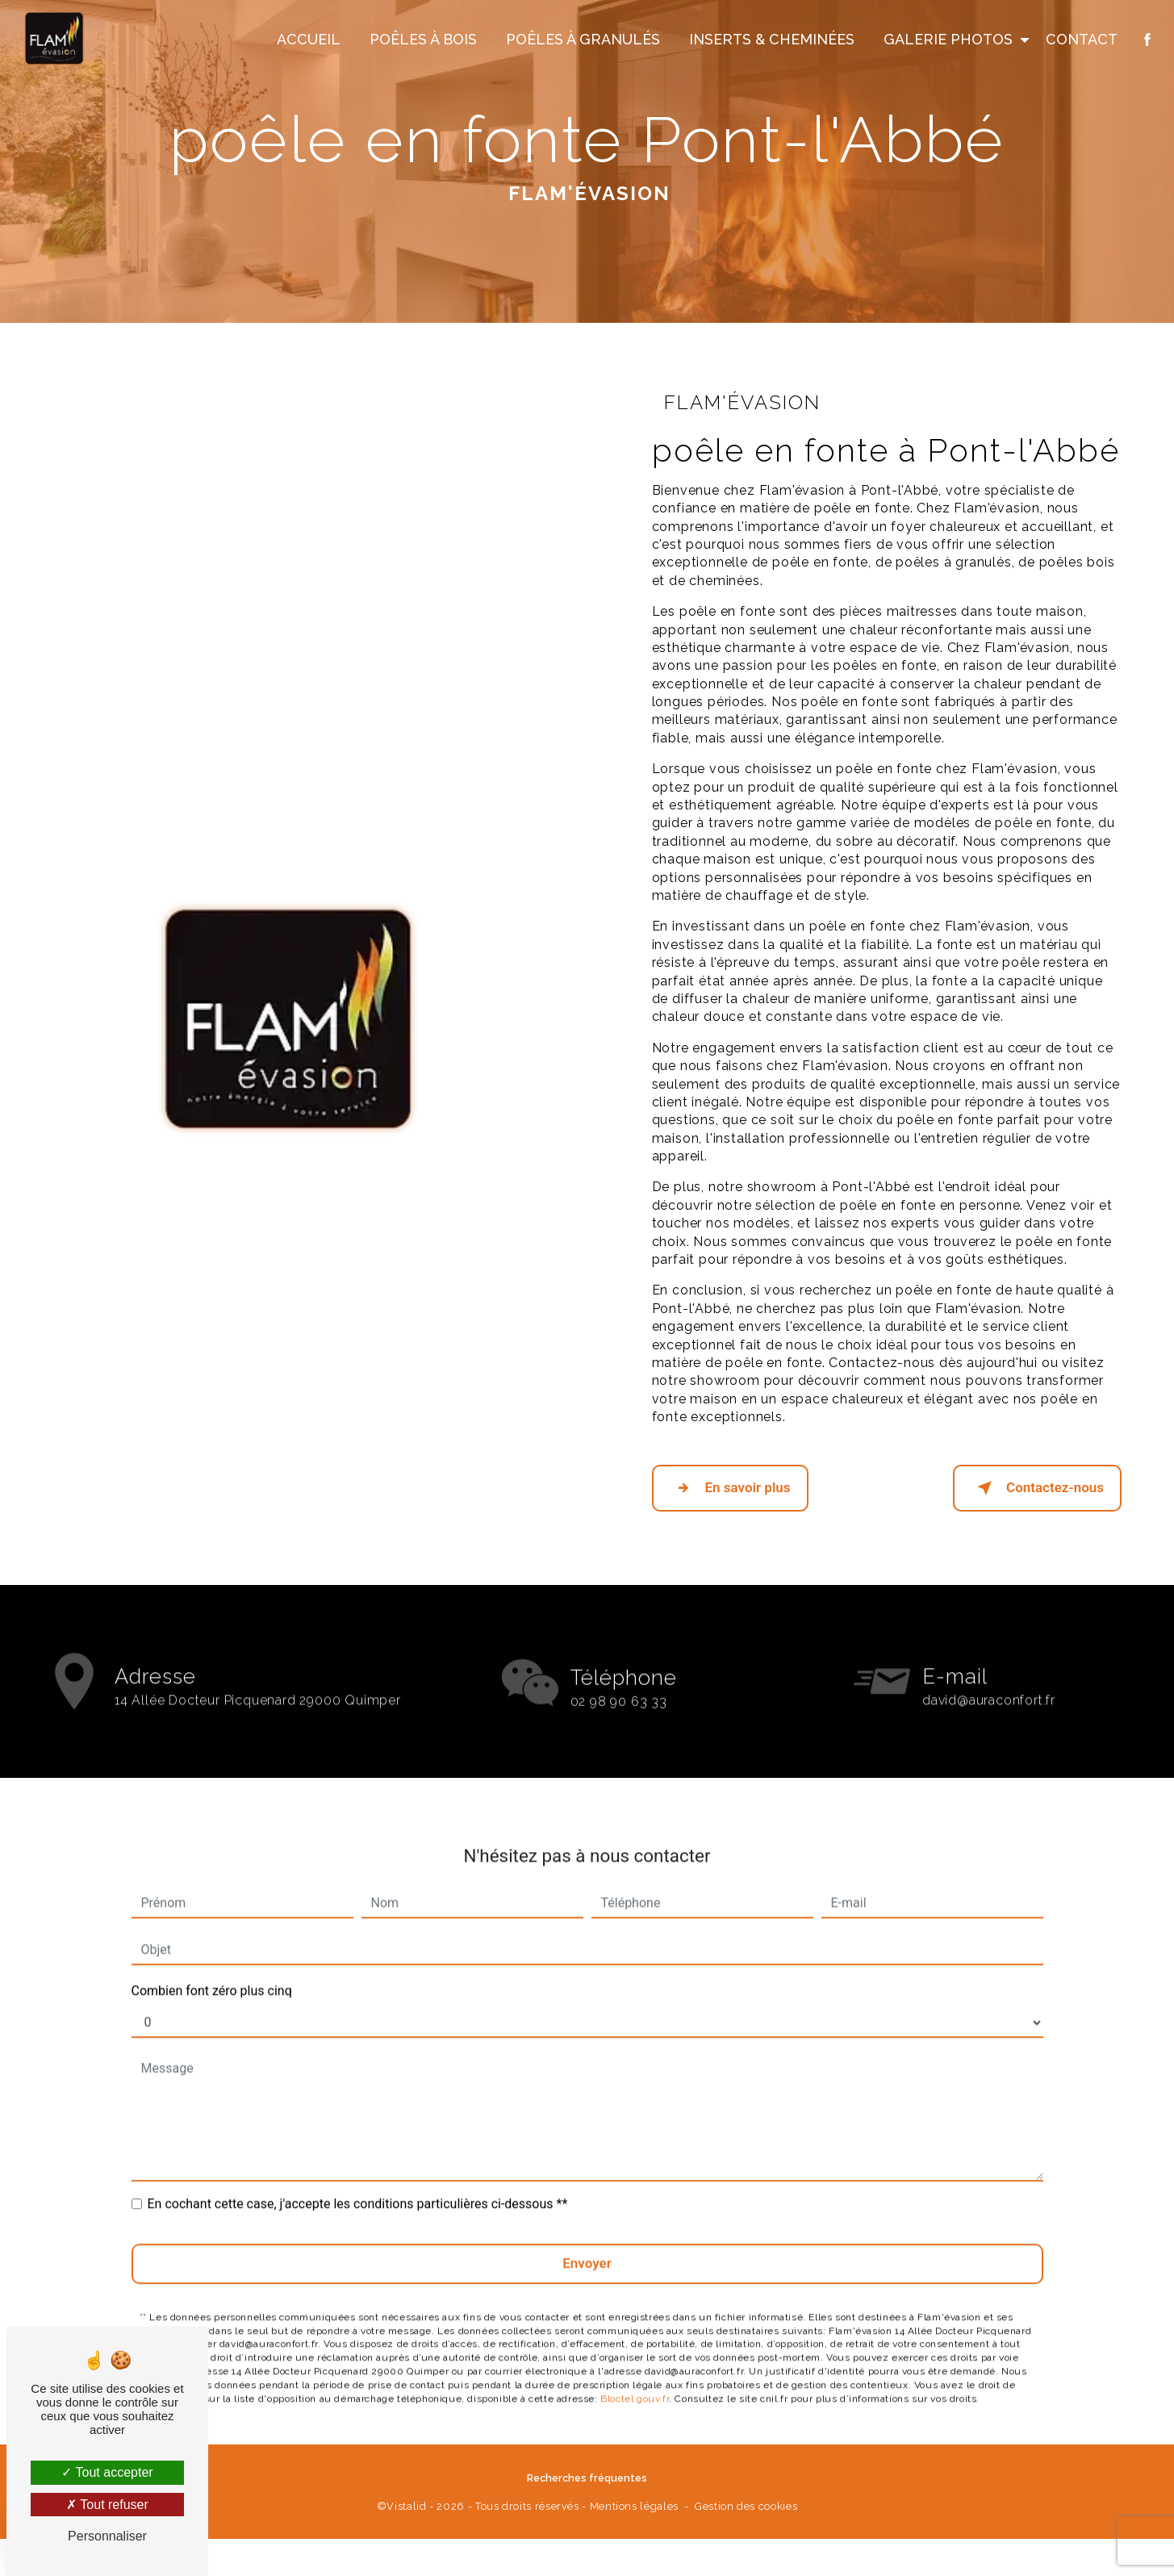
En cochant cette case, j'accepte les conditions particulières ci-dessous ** (358, 2184)
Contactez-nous (1037, 1487)
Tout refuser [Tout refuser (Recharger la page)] (107, 2504)
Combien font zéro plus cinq (212, 1971)
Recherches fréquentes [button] (587, 2476)
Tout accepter (106, 2472)
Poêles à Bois (421, 40)
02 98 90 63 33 (618, 1717)
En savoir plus (730, 1487)
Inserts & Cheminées (770, 40)
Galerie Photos (946, 40)
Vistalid (406, 2504)
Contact (1080, 40)
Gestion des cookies (746, 2504)
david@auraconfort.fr (988, 1680)
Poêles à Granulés (581, 40)
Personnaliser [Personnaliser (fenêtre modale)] (107, 2536)
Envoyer (587, 2243)
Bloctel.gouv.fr (634, 2378)
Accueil (307, 40)
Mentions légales (634, 2504)
